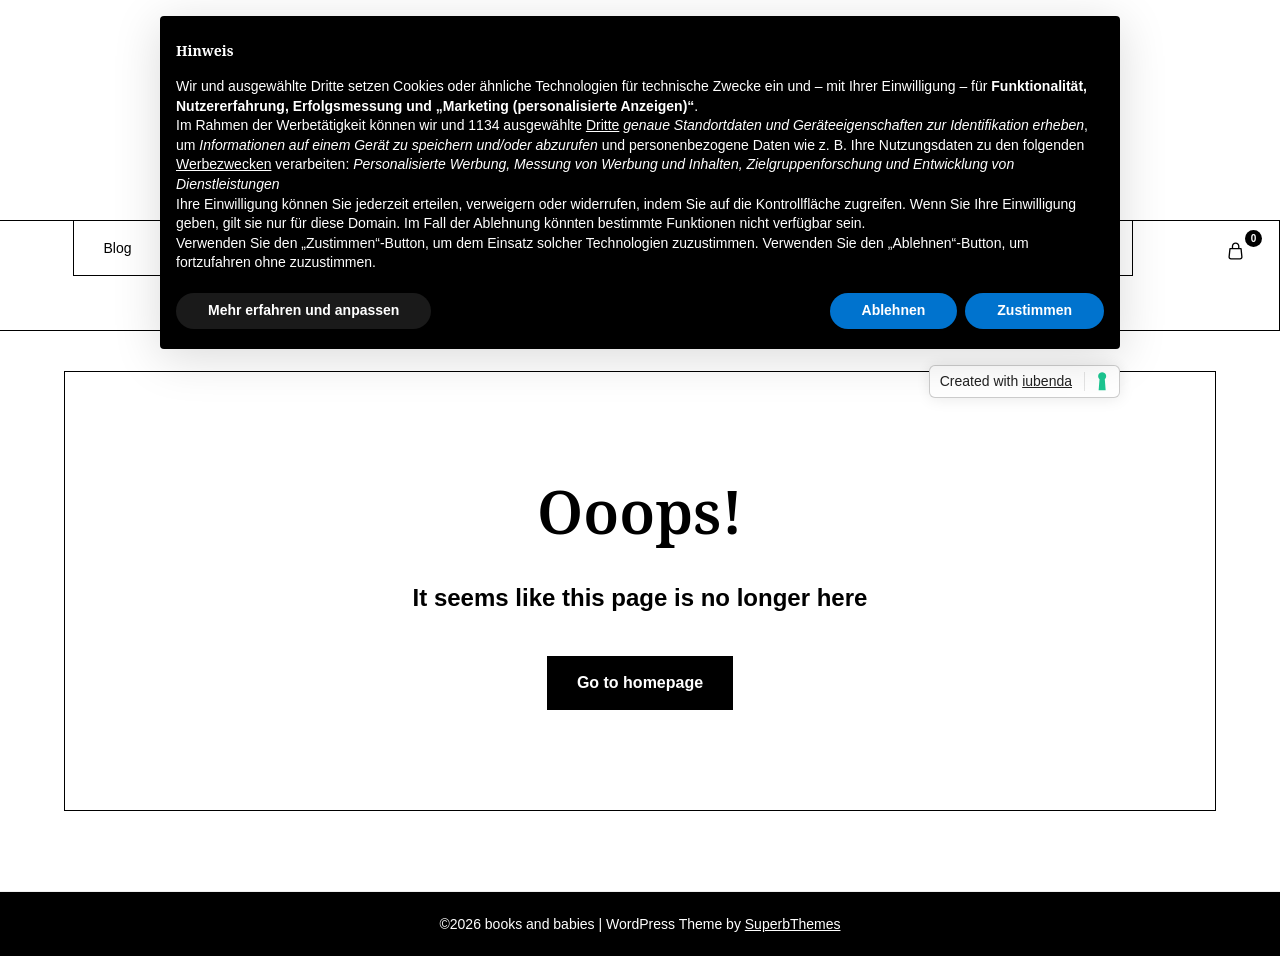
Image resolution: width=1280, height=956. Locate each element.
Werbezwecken (223, 164)
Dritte (602, 125)
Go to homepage (640, 682)
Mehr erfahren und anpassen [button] (303, 310)
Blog (118, 248)
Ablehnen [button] (894, 310)
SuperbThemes (793, 924)
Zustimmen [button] (1034, 310)
